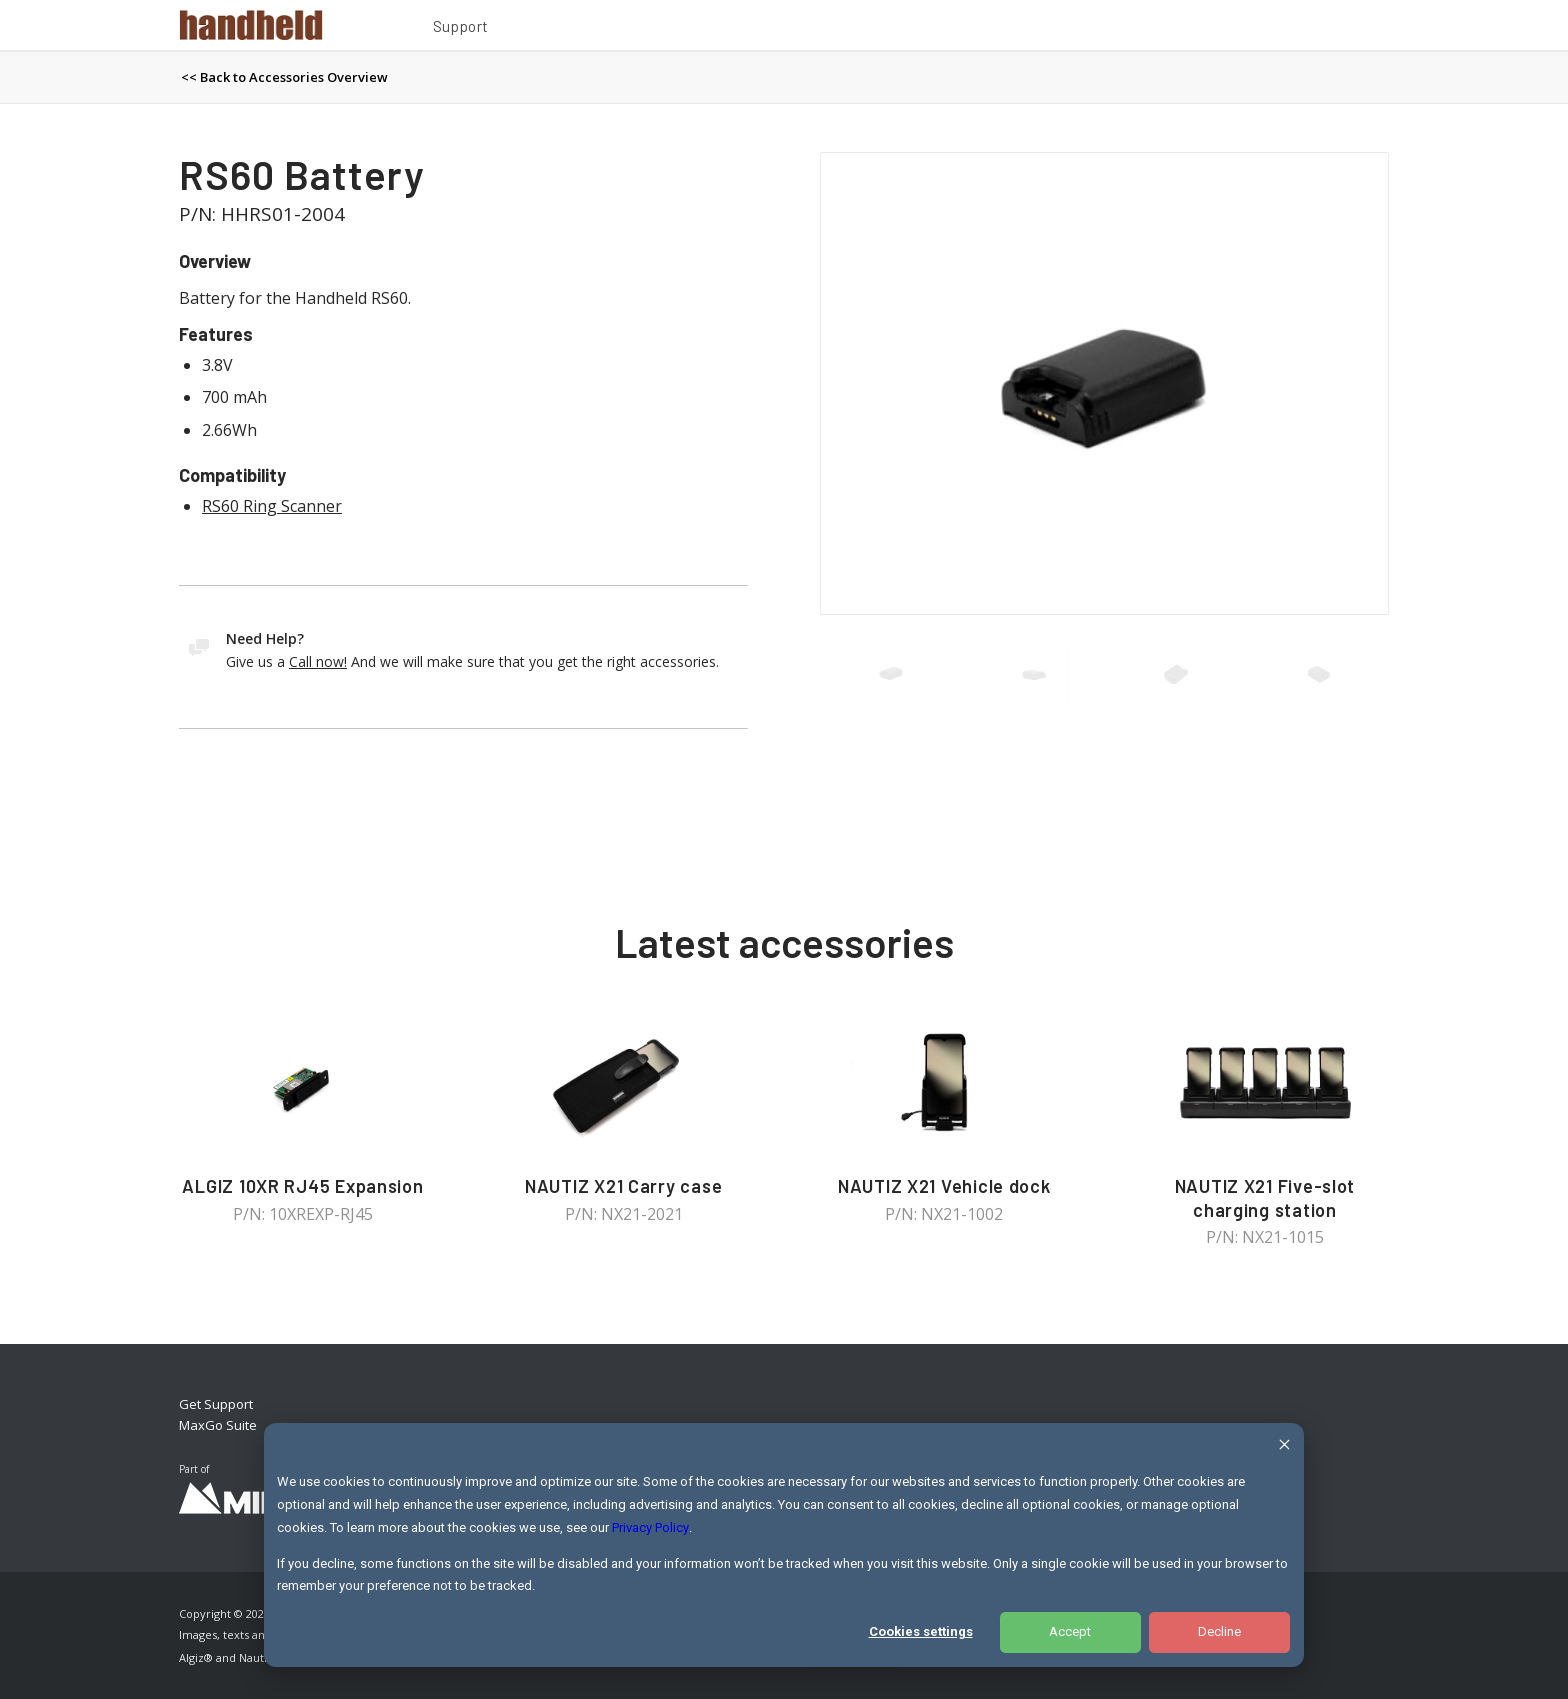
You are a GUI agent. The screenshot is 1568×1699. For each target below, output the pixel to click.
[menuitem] (461, 29)
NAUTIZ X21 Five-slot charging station (1265, 1198)
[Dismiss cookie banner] (1284, 1447)
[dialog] (784, 1545)
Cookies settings (921, 1631)
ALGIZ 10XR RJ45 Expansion (302, 1186)
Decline (1219, 1631)
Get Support (216, 1404)
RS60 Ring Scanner (272, 506)
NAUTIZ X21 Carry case (623, 1186)
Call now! (318, 661)
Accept (1070, 1631)
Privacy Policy (650, 1527)
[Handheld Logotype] (251, 25)
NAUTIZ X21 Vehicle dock (944, 1186)
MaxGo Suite (218, 1425)
